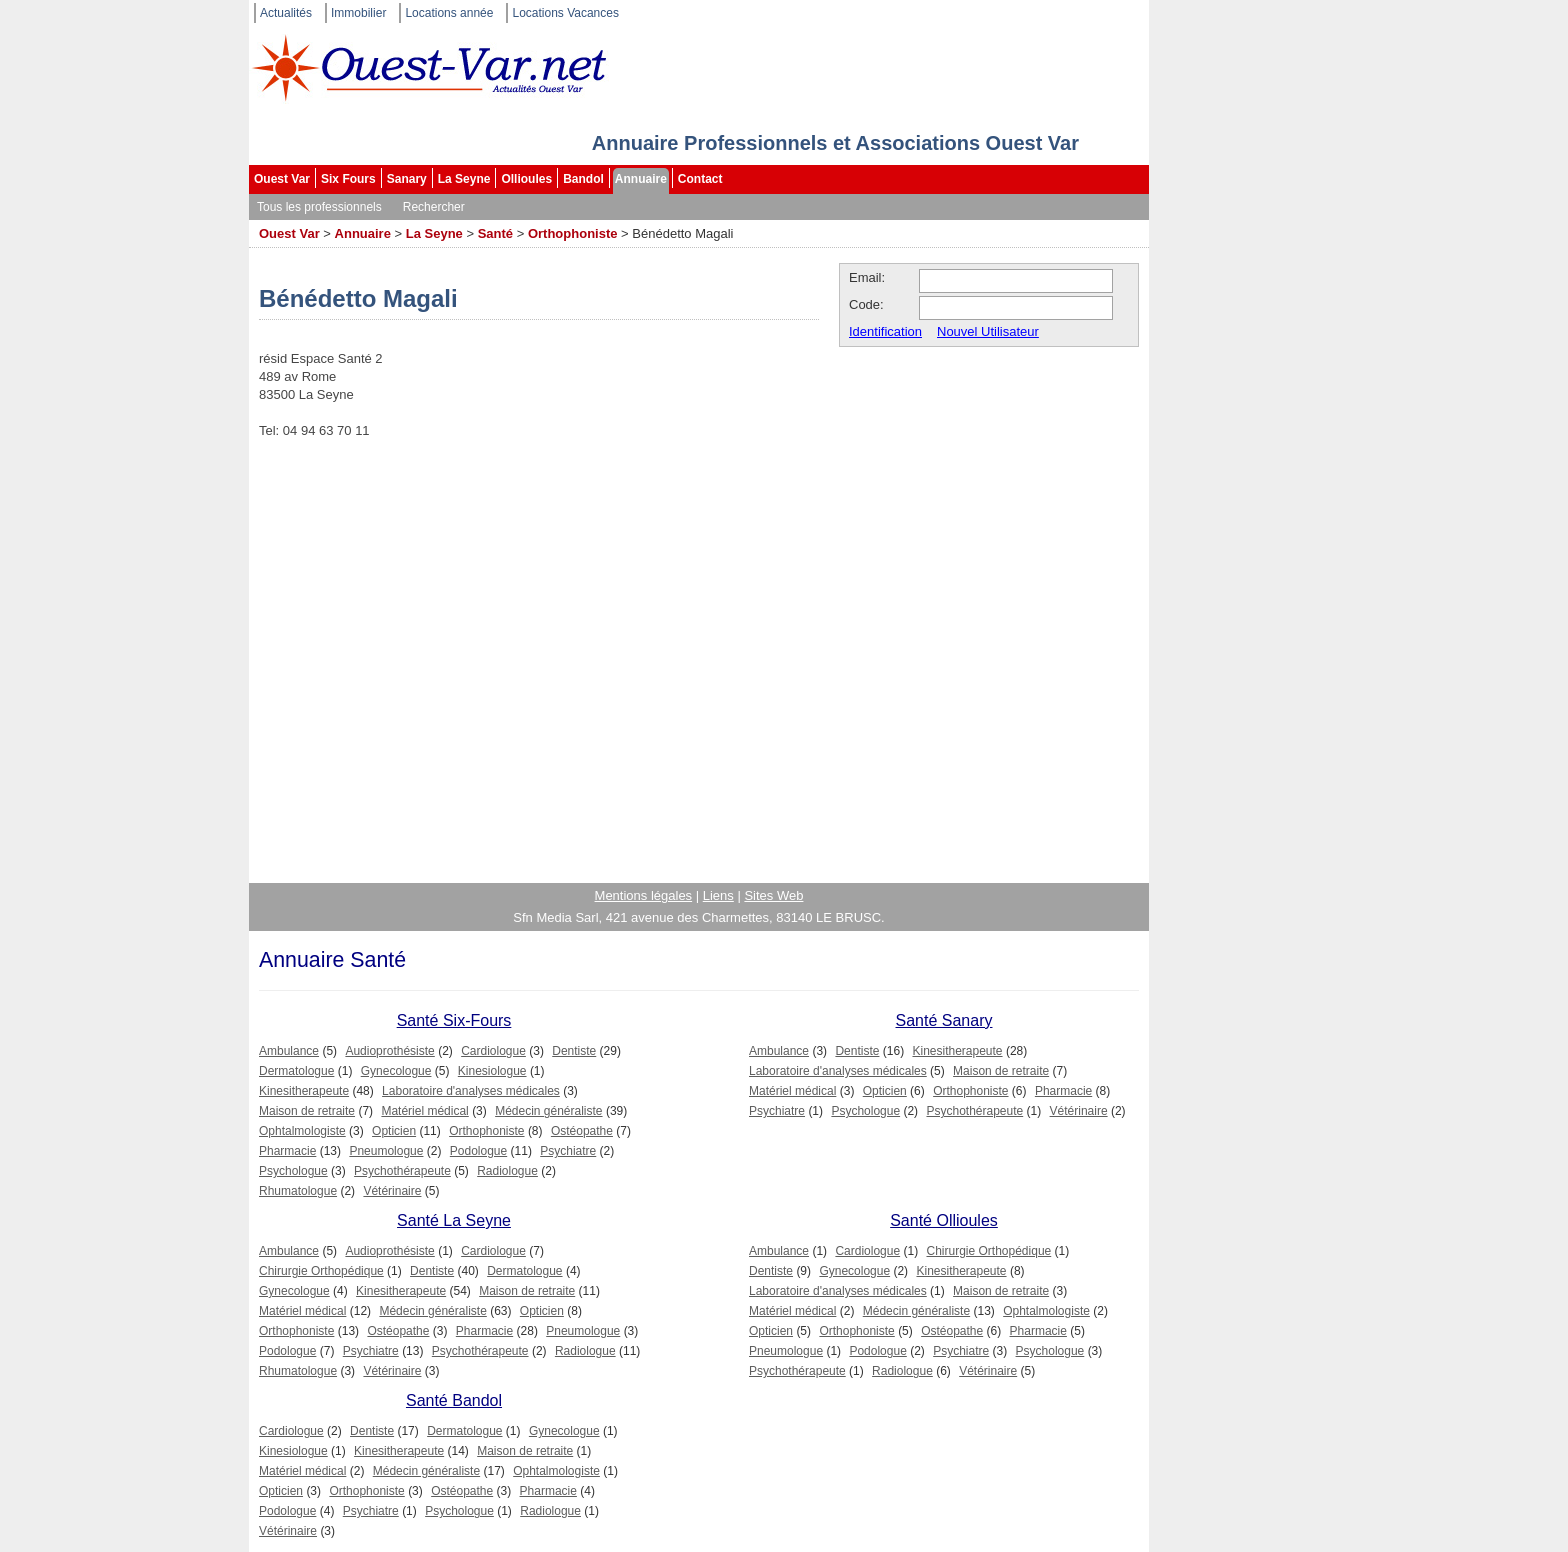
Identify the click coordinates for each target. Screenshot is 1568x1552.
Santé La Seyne (454, 1220)
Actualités (286, 13)
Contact (700, 179)
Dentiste (574, 1051)
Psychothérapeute (402, 1171)
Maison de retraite (307, 1111)
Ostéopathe (582, 1131)
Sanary (407, 179)
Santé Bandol (454, 1400)
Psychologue (293, 1171)
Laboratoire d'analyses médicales (471, 1091)
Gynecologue (396, 1071)
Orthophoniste (573, 233)
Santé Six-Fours (454, 1020)
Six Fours (348, 179)
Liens (718, 895)
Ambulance (289, 1051)
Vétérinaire (392, 1191)
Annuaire (641, 179)
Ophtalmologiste (302, 1131)
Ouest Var (282, 179)
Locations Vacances (565, 13)
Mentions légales (644, 895)
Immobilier (358, 13)
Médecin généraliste (548, 1111)
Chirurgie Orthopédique (321, 1271)
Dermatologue (296, 1071)
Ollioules (526, 179)
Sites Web (773, 895)
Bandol (583, 179)
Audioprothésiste (389, 1051)
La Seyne (464, 179)
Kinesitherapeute (304, 1091)
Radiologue (507, 1171)
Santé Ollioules (944, 1220)
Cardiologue (493, 1051)
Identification (885, 331)
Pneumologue (386, 1151)
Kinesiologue (492, 1071)
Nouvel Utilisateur (988, 331)
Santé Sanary (944, 1020)
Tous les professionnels (319, 207)
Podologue (478, 1151)
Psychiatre (568, 1151)
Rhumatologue (298, 1191)
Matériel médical (424, 1111)
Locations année (449, 13)
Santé (495, 233)
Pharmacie (287, 1151)
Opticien (394, 1131)
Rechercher (434, 207)
